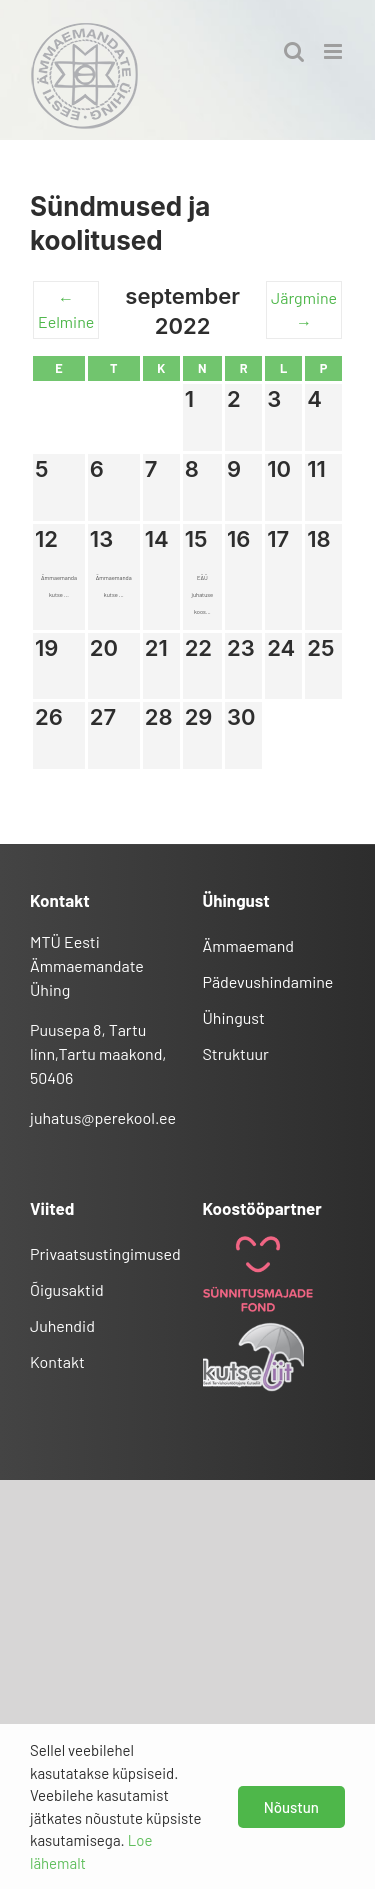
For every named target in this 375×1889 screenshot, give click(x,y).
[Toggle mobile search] (294, 51)
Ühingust (234, 1017)
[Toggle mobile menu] (334, 51)
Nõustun (291, 1807)
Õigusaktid (67, 1289)
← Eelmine (66, 309)
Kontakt (57, 1361)
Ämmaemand (249, 945)
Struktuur (236, 1053)
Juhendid (62, 1325)
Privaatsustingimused (101, 1253)
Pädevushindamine (268, 981)
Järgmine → (304, 309)
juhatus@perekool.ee (103, 1117)
